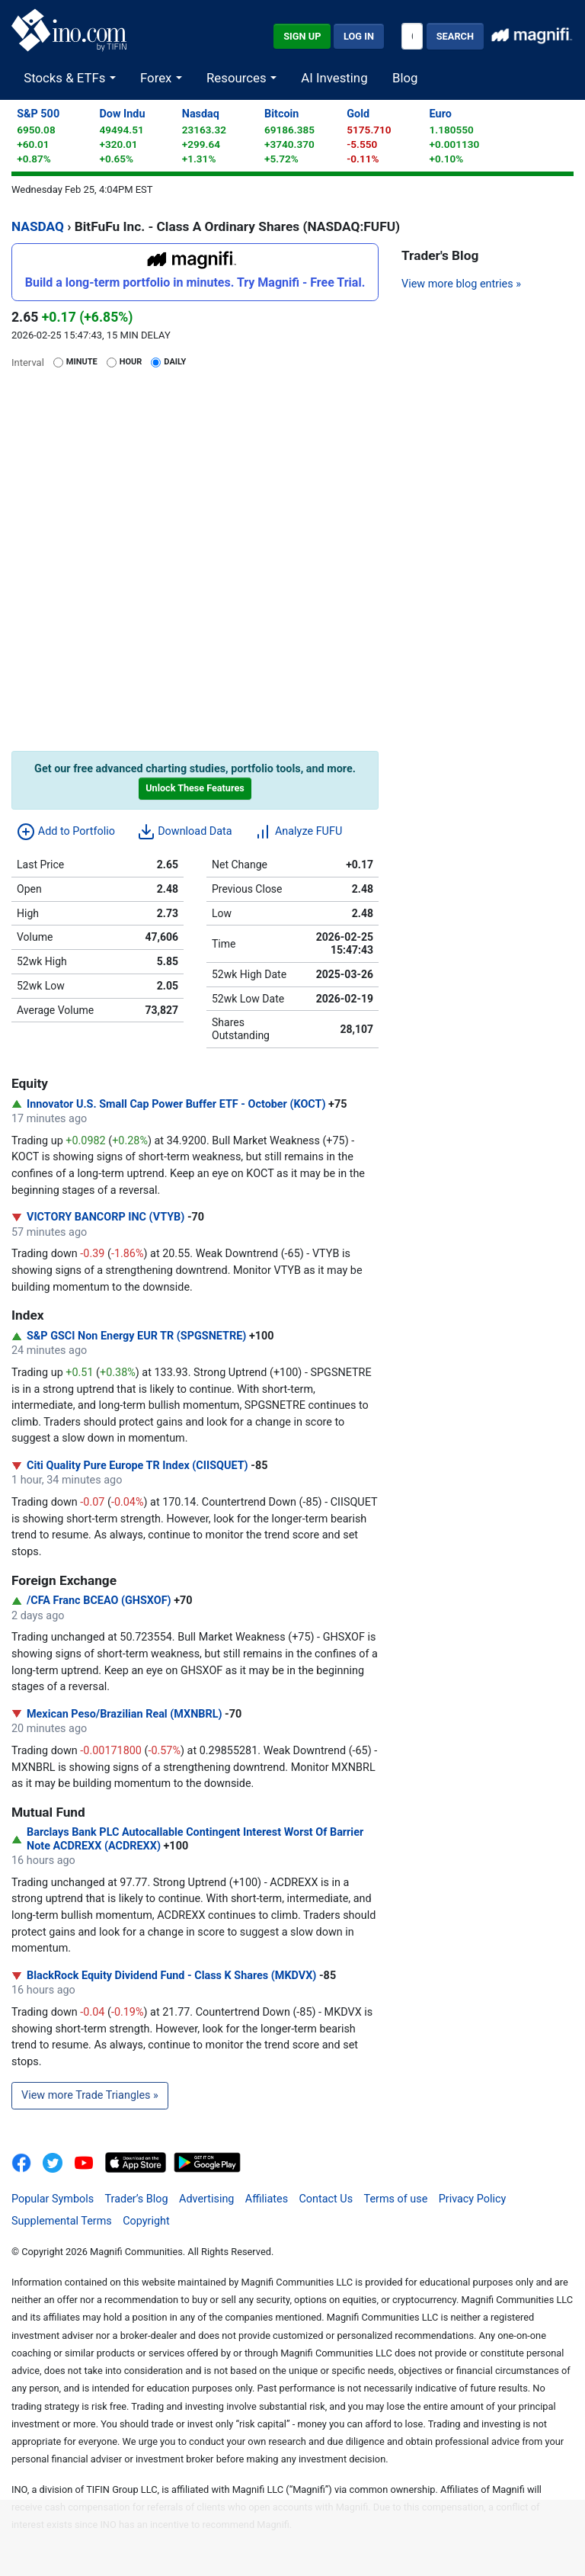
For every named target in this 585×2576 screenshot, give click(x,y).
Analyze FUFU (298, 832)
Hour (131, 362)
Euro (441, 113)
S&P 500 (38, 113)
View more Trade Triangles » (89, 2095)
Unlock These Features (194, 788)
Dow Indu (122, 113)
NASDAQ (37, 226)
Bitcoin (281, 113)
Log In (359, 36)
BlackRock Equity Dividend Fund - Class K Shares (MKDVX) (171, 1975)
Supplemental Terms (61, 2221)
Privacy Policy (473, 2199)
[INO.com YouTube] (89, 2162)
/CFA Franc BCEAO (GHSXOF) (99, 1600)
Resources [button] (238, 77)
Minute (82, 362)
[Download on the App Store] (137, 2162)
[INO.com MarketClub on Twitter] (58, 2162)
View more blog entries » (461, 283)
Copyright (146, 2221)
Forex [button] (157, 77)
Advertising (206, 2199)
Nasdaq (200, 113)
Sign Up (302, 36)
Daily (175, 362)
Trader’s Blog (136, 2199)
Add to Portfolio (66, 832)
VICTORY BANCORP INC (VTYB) (105, 1217)
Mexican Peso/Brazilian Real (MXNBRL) (124, 1714)
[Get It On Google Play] (207, 2162)
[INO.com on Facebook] (25, 2162)
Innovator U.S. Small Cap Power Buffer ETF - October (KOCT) (176, 1104)
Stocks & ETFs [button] (66, 77)
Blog (405, 77)
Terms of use (396, 2199)
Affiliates (266, 2199)
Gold (358, 113)
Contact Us (326, 2199)
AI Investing (334, 77)
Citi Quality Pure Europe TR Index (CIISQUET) (137, 1465)
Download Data (184, 832)
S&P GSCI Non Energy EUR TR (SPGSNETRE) (136, 1336)
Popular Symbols (52, 2199)
